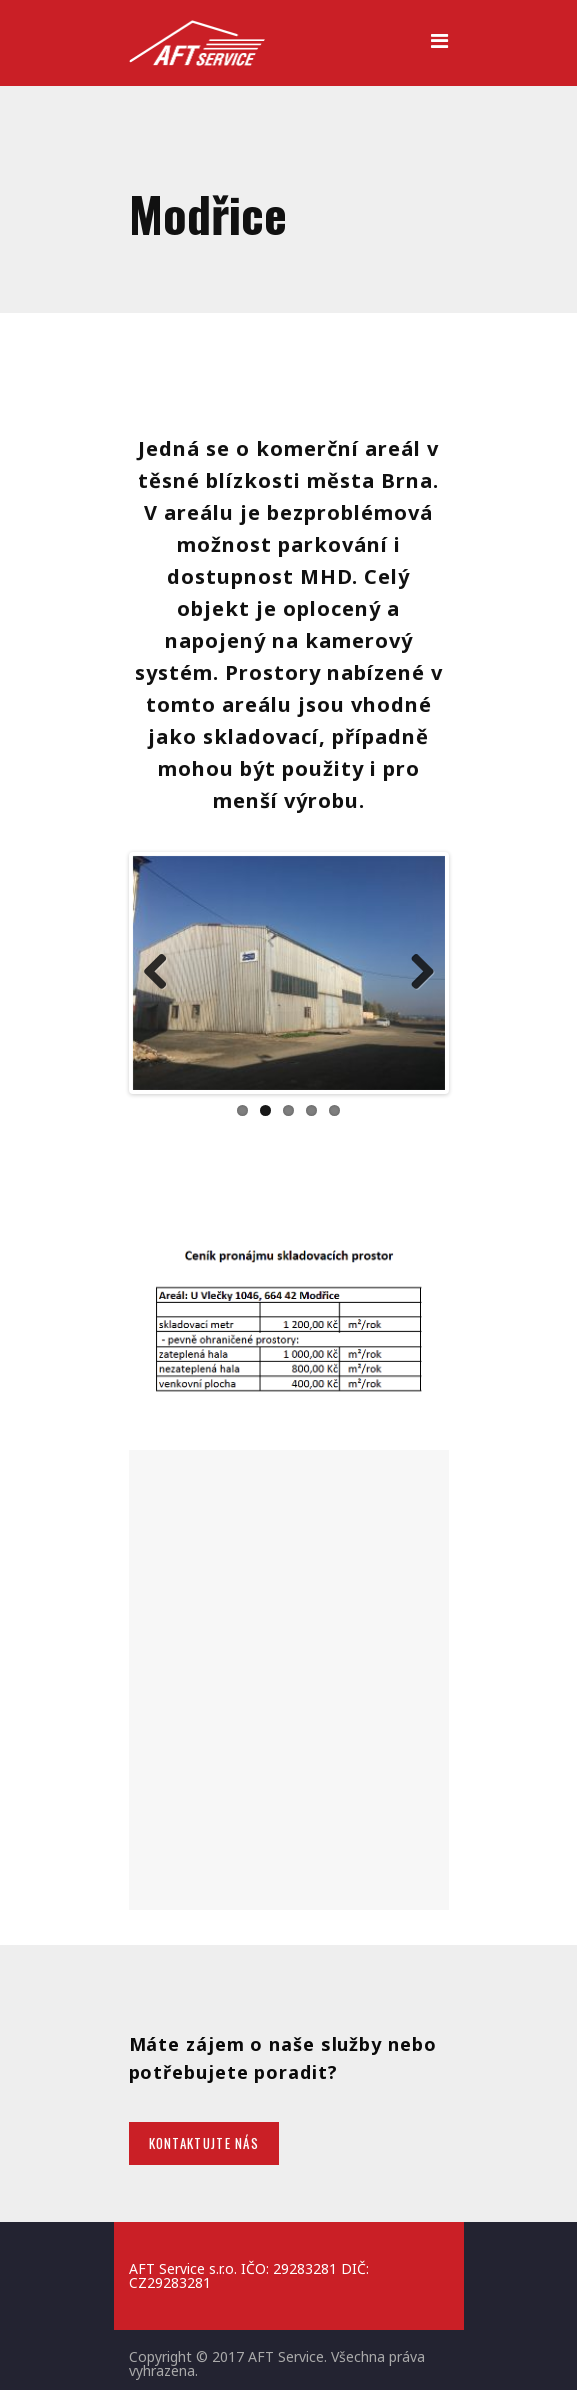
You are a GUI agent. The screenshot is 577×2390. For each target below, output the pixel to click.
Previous (163, 973)
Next (415, 973)
